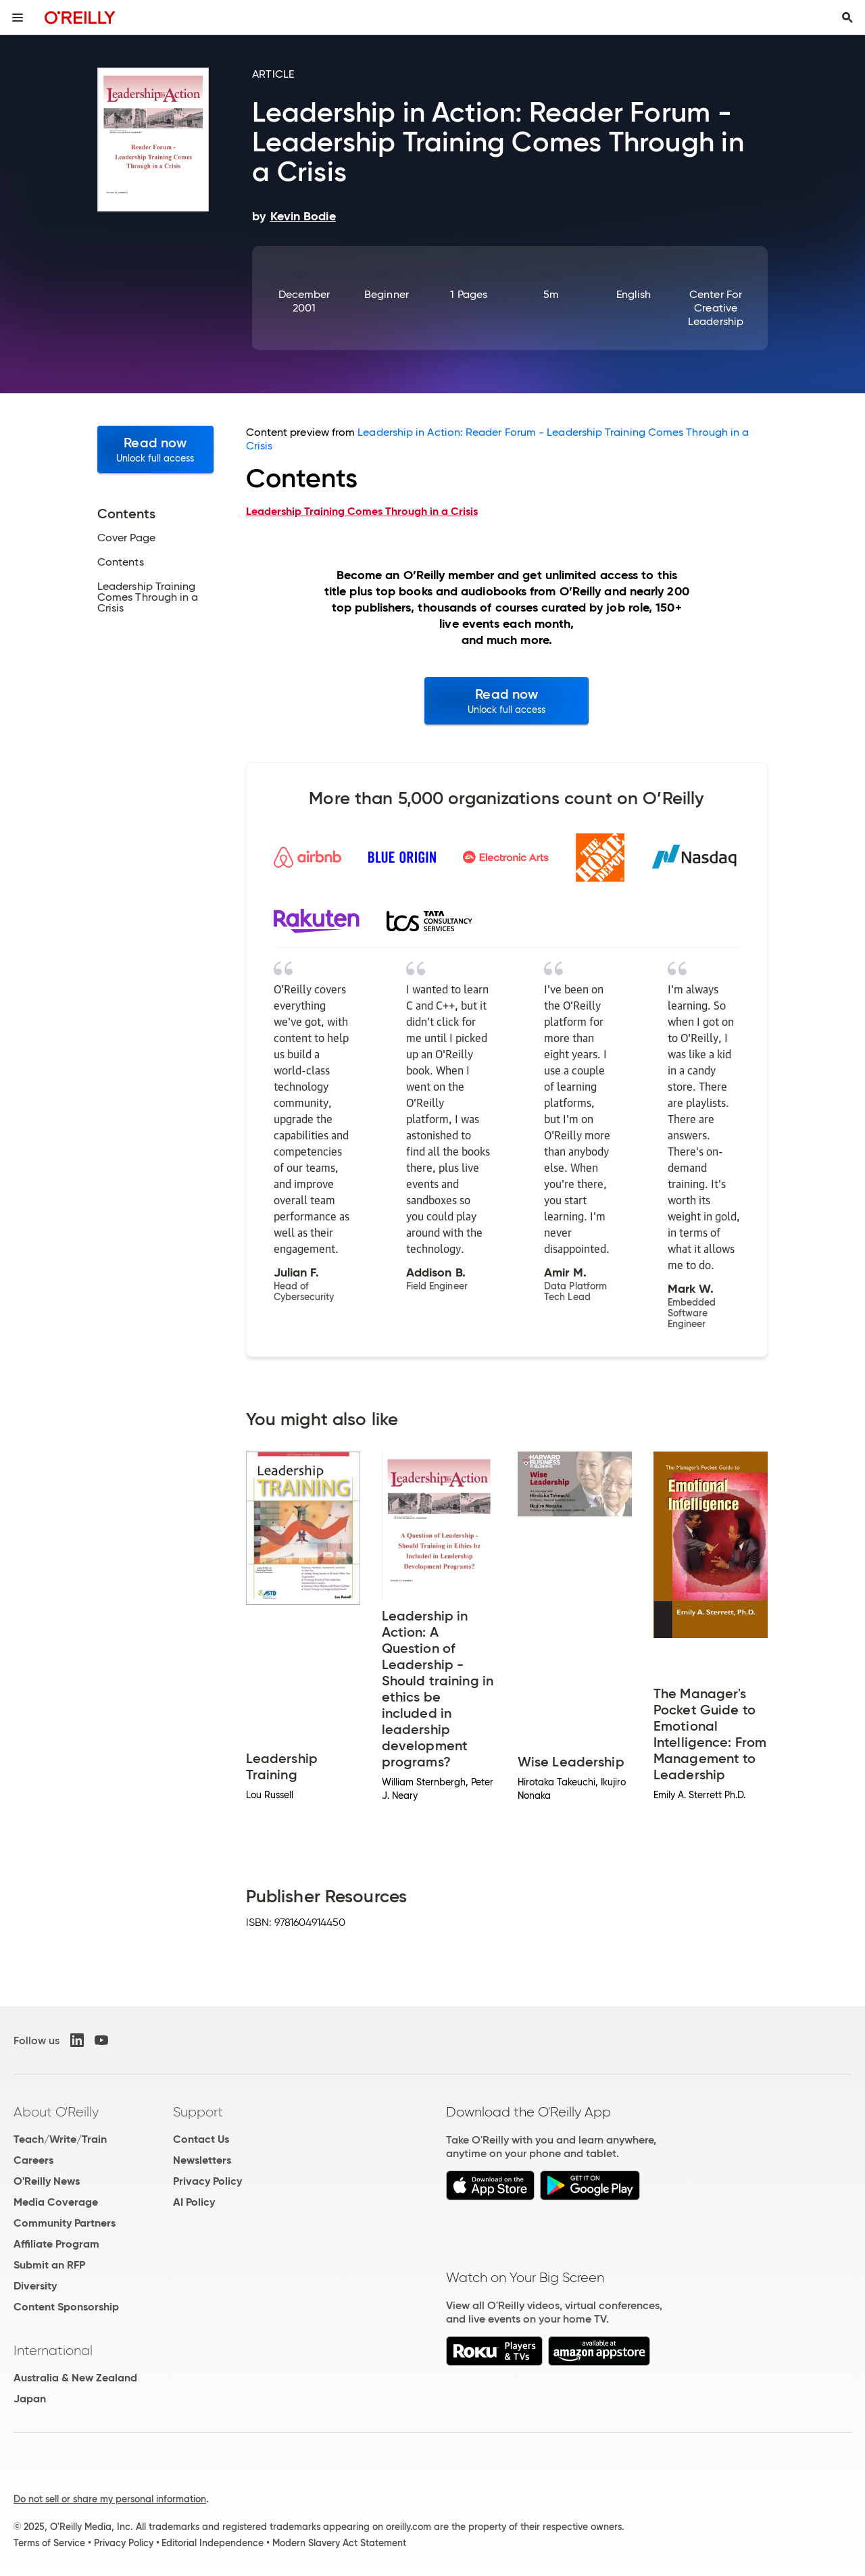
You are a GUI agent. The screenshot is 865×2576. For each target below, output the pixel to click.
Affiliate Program (56, 2244)
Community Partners (65, 2223)
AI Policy (194, 2202)
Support (198, 2112)
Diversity (35, 2286)
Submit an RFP (49, 2265)
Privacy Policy (207, 2181)
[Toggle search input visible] (847, 17)
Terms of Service (49, 2543)
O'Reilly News (47, 2181)
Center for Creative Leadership (715, 308)
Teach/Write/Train (60, 2139)
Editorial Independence (213, 2543)
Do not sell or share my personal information (110, 2499)
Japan (30, 2399)
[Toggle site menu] (17, 17)
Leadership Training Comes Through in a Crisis (362, 511)
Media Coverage (56, 2202)
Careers (33, 2160)
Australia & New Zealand (75, 2378)
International (53, 2350)
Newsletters (202, 2160)
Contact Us (201, 2139)
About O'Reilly (56, 2112)
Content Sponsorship (66, 2307)
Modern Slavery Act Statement (339, 2543)
